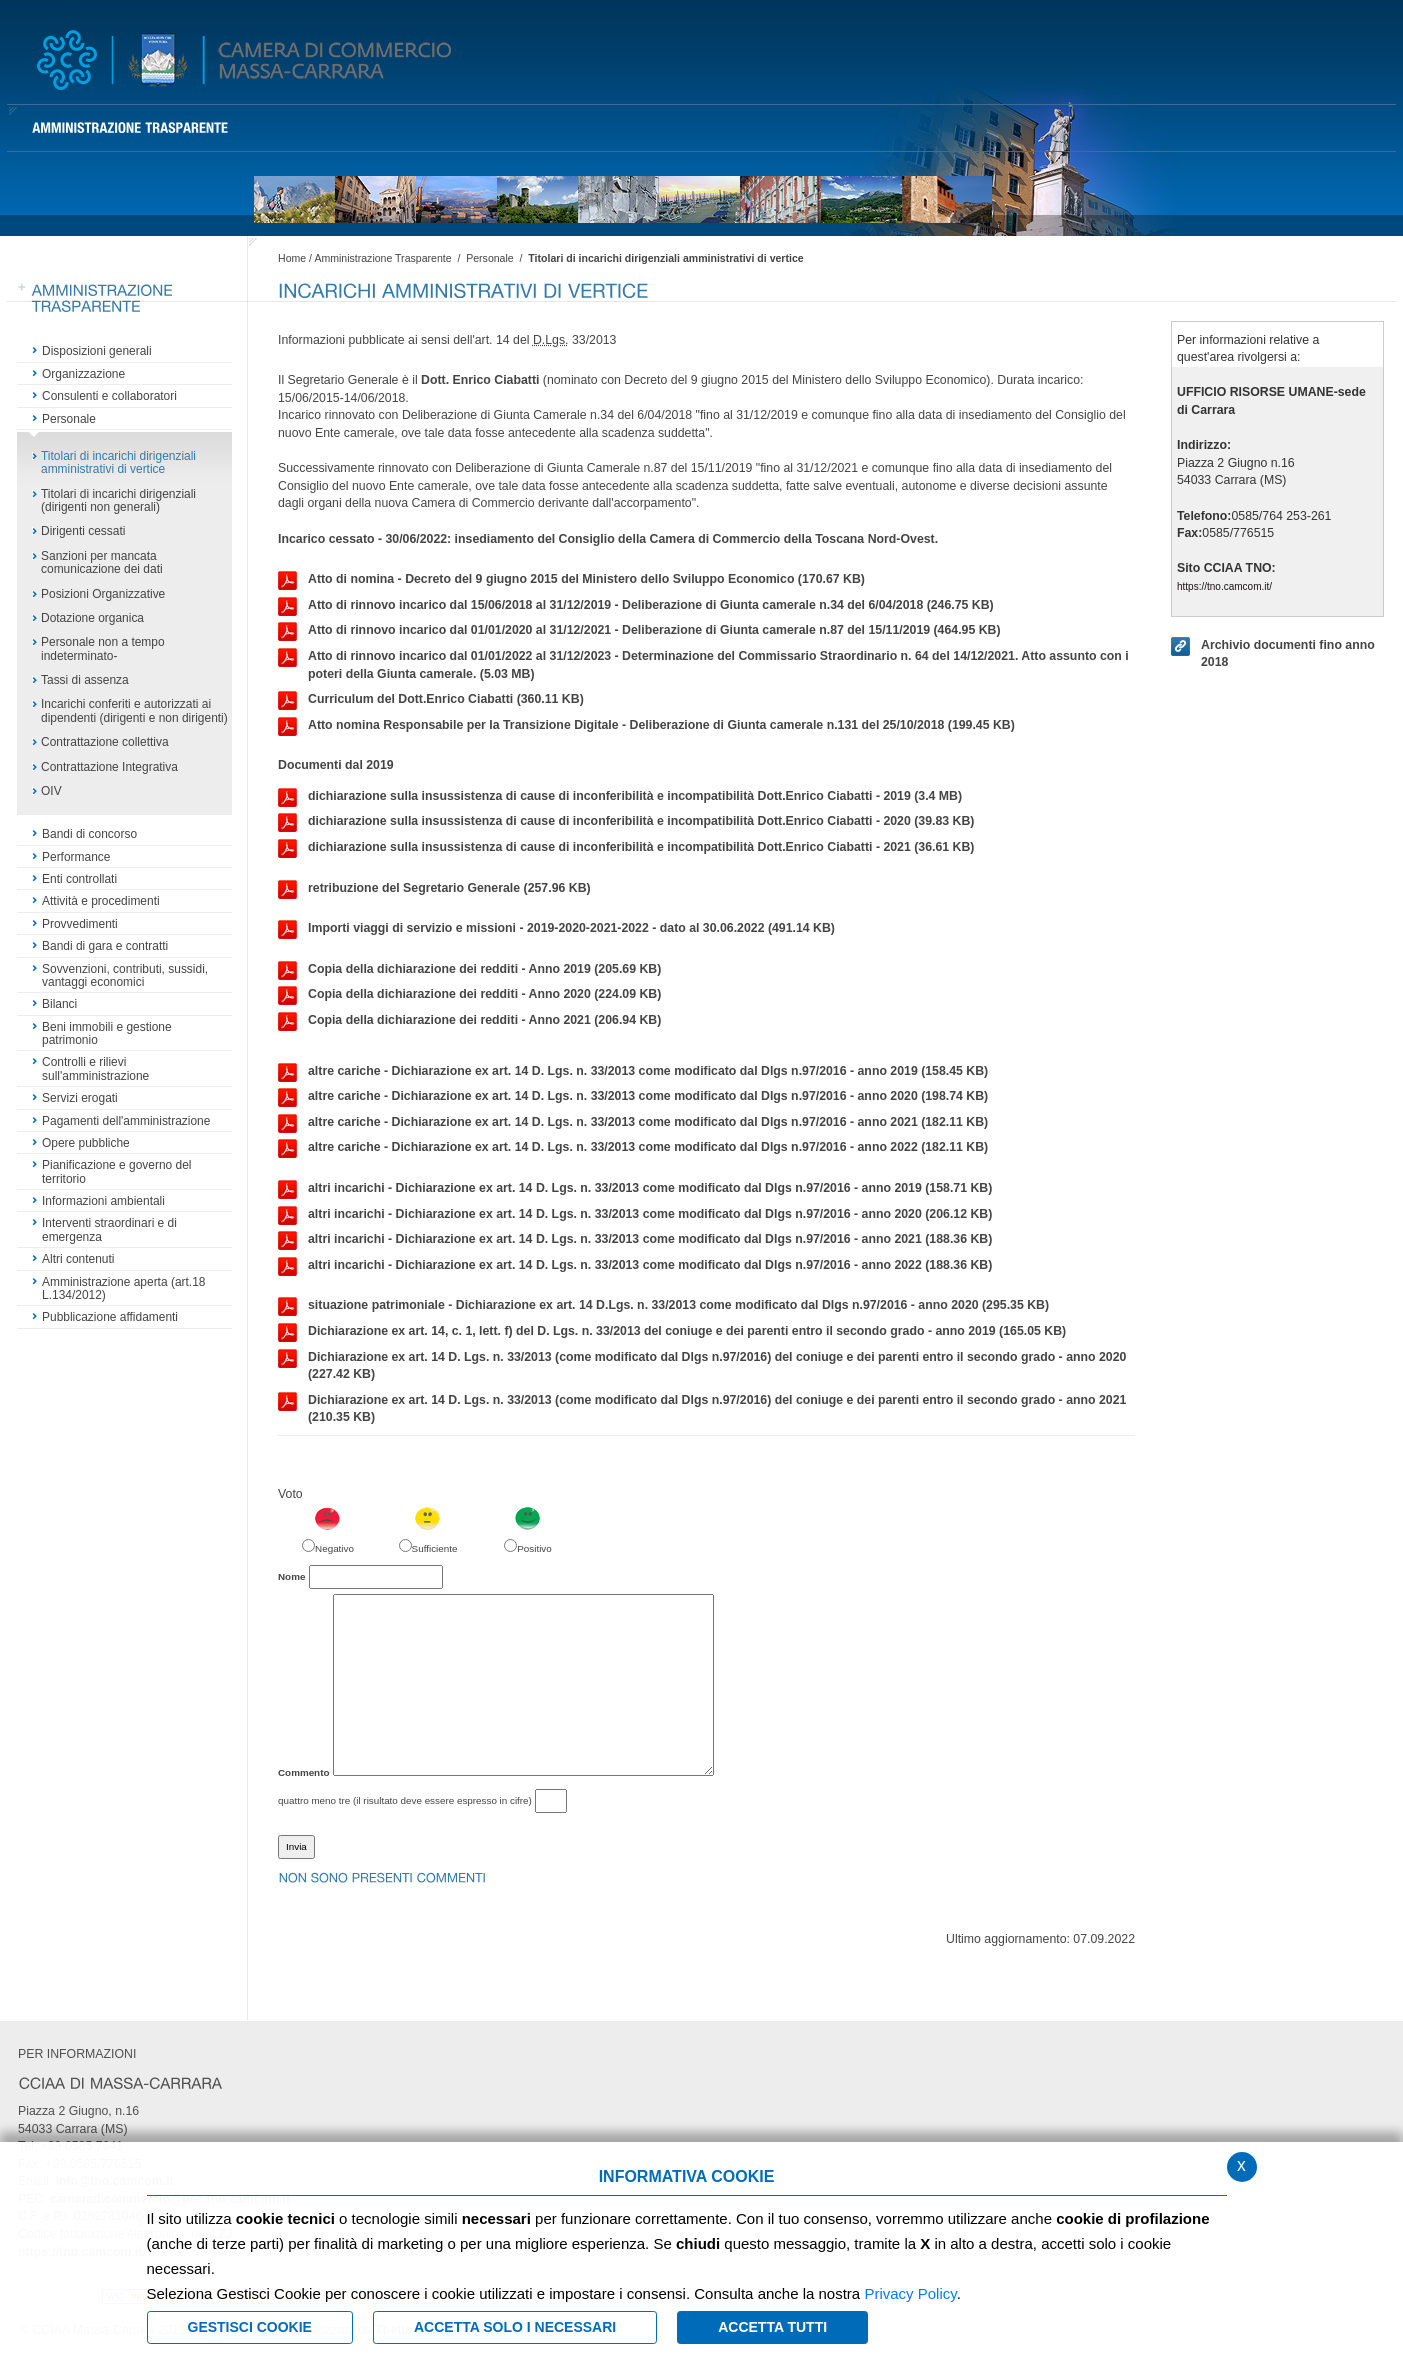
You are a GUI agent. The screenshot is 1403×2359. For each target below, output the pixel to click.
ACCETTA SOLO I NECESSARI (515, 2327)
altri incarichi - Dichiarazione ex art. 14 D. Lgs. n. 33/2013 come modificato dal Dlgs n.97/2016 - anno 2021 (635, 1240)
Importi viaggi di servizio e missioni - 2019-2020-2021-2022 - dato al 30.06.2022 (556, 929)
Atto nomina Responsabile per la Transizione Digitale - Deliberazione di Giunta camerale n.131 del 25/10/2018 (646, 726)
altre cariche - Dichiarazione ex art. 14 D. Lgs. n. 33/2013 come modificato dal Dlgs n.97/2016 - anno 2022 (633, 1148)
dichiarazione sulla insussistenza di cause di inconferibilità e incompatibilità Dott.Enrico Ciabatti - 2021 (626, 848)
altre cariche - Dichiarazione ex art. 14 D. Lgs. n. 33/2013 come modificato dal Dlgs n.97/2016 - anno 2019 (633, 1072)
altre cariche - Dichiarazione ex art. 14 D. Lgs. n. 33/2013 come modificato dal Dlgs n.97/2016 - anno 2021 (633, 1123)
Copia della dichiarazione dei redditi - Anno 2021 (469, 1021)
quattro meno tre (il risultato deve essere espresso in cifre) (405, 1800)
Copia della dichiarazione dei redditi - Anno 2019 (469, 970)
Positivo (534, 1548)
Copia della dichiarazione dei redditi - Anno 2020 (469, 995)
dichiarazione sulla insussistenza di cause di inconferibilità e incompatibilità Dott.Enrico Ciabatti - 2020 (626, 822)
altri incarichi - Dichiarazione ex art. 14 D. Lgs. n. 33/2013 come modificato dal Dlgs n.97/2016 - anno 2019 (635, 1189)
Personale (490, 258)
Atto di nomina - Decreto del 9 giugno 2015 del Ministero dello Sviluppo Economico (571, 580)
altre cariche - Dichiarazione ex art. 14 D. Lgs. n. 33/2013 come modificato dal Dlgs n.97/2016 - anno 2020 (633, 1097)
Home (292, 258)
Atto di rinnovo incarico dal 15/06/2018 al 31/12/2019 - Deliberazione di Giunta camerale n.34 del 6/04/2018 (636, 606)
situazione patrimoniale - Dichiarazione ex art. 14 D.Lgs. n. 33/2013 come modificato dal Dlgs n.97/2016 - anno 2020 (663, 1306)
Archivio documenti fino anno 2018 (1273, 653)
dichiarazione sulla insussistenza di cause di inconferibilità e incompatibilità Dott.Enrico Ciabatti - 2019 (620, 797)
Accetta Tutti (772, 2327)
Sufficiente (435, 1548)
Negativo (334, 1548)
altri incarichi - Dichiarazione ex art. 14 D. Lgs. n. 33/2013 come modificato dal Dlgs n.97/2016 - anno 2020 (635, 1215)
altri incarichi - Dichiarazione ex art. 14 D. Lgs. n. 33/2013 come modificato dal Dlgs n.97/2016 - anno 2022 (635, 1266)
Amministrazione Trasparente (382, 258)
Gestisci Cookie (250, 2327)
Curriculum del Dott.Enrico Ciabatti (431, 700)
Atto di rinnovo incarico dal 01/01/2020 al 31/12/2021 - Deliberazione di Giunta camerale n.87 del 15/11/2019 (639, 631)
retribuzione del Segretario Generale (434, 889)
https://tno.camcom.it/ (1224, 586)
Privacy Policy (910, 2293)
